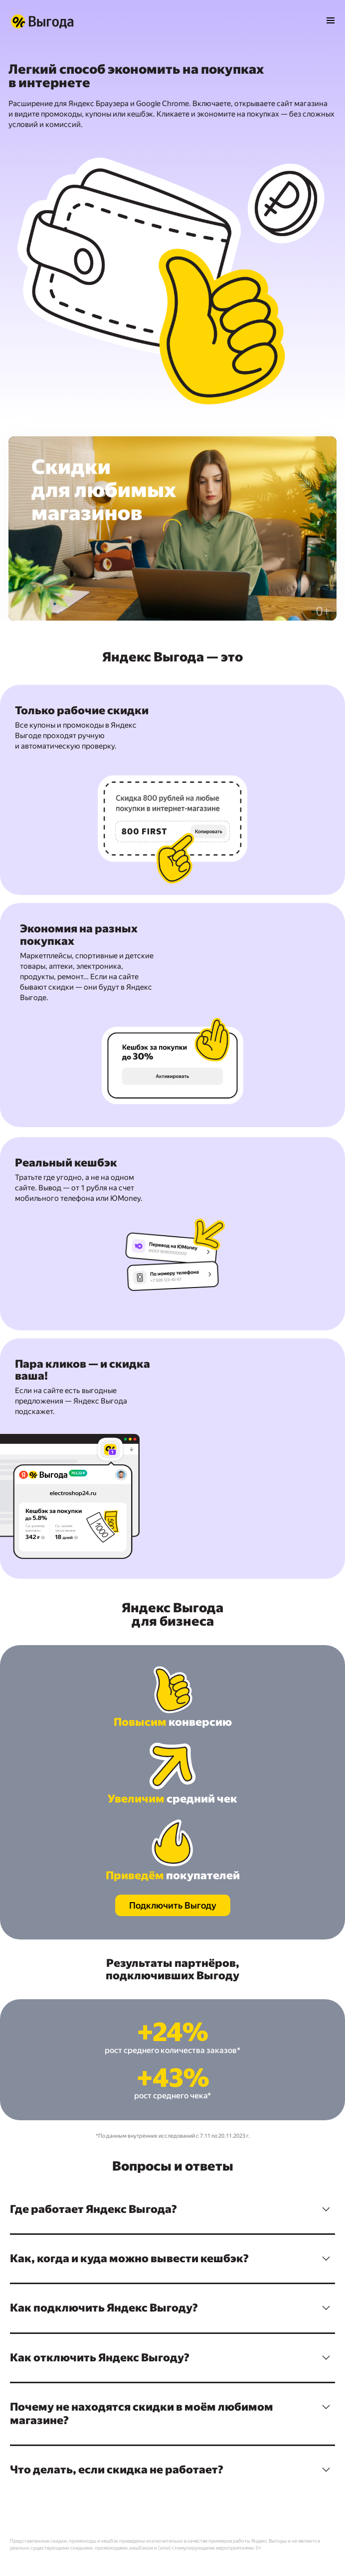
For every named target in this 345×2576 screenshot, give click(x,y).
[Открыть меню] (330, 21)
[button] (172, 2209)
